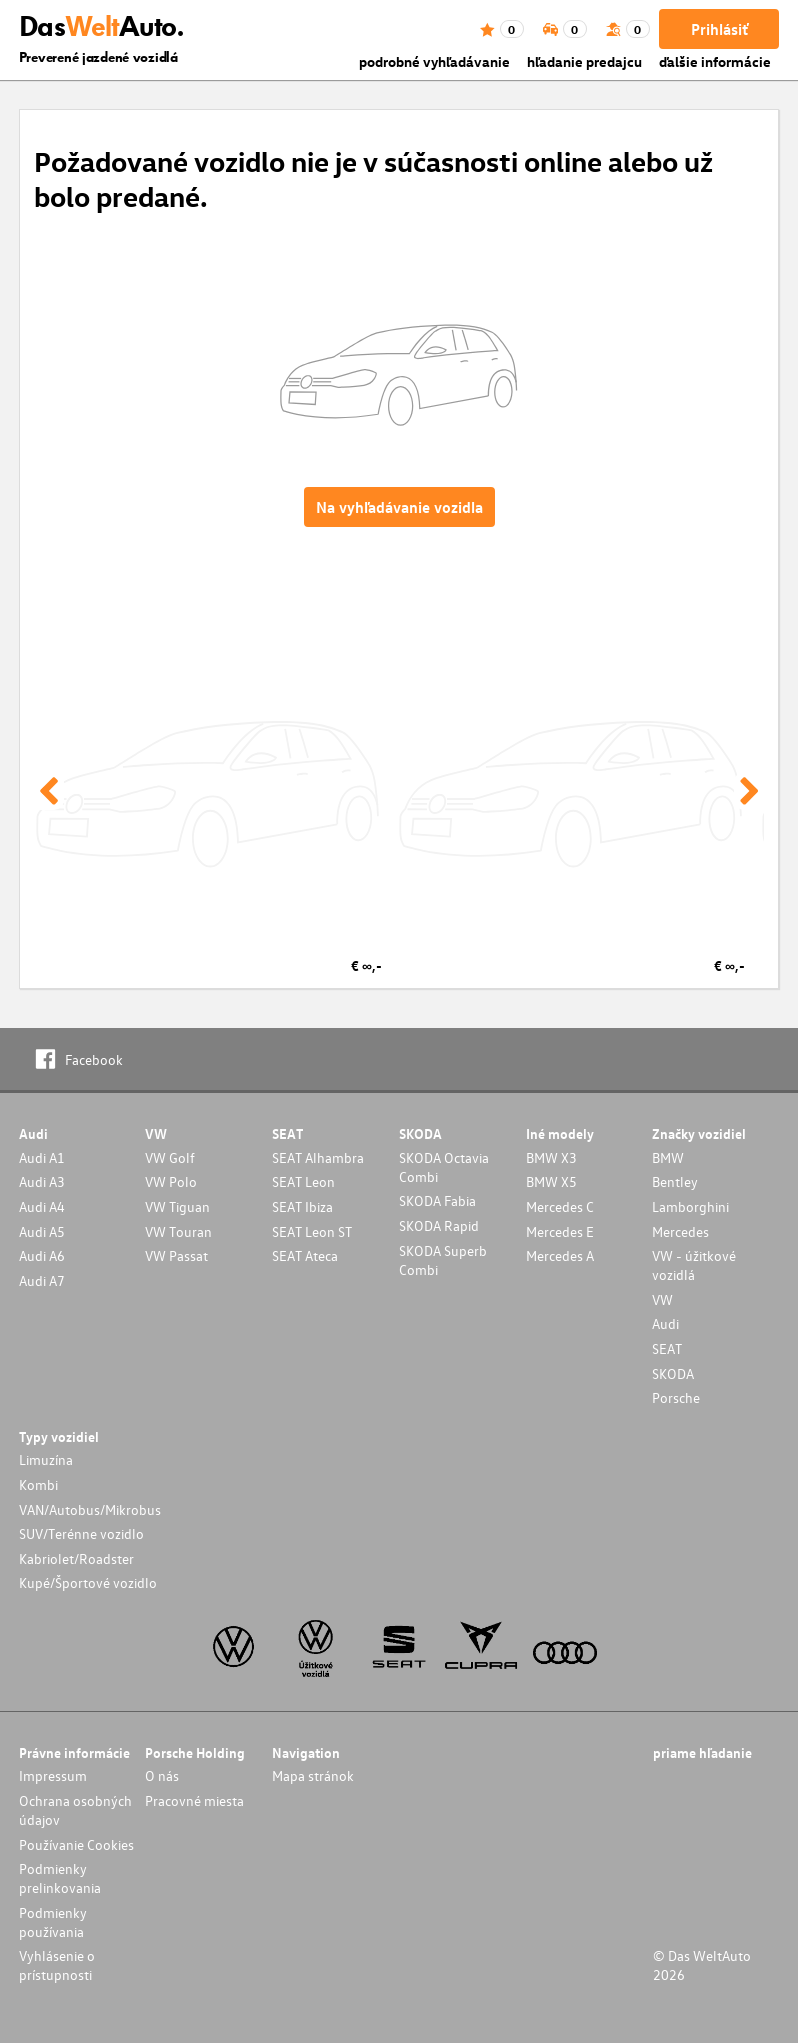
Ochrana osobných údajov (75, 1810)
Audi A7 (42, 1280)
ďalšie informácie (715, 61)
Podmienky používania (53, 1922)
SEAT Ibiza (302, 1206)
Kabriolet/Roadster (76, 1558)
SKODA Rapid (439, 1225)
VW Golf (170, 1157)
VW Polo (171, 1181)
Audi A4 (42, 1206)
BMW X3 (551, 1157)
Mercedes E (560, 1231)
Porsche (676, 1397)
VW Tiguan (177, 1206)
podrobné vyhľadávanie (434, 61)
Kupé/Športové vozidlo (88, 1582)
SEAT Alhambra (318, 1157)
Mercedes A (560, 1255)
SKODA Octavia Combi (444, 1167)
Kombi (38, 1484)
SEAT (667, 1348)
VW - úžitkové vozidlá (694, 1265)
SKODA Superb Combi (443, 1260)
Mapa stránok (313, 1775)
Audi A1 (42, 1157)
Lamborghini (690, 1206)
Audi (665, 1323)
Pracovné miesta (194, 1800)
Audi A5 (42, 1231)
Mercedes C (560, 1206)
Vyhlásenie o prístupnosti (57, 1965)
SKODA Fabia (437, 1200)
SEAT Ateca (305, 1255)
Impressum (53, 1775)
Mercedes (680, 1231)
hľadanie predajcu (584, 61)
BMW (668, 1157)
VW (662, 1299)
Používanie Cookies (76, 1844)
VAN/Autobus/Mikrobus (90, 1509)
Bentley (675, 1181)
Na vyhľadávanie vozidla (399, 507)
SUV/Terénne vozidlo (81, 1533)
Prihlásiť (719, 29)
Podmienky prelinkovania (60, 1878)
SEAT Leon (303, 1181)
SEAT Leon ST (312, 1231)
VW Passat (176, 1255)
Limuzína (46, 1459)
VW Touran (178, 1231)
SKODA (673, 1373)
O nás (162, 1775)
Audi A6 (42, 1255)
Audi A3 (42, 1181)
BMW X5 (551, 1181)
